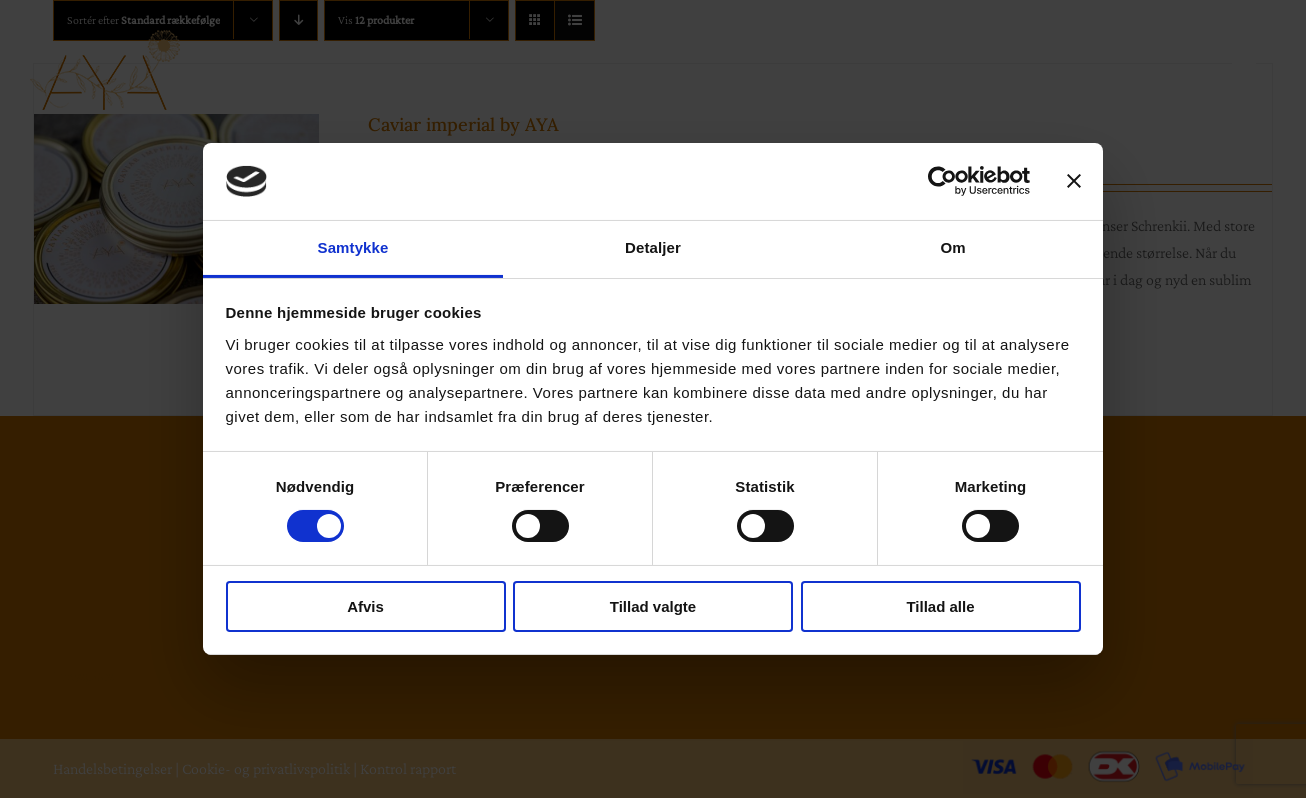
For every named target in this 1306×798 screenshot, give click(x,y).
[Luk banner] (1074, 181)
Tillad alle (940, 606)
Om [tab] (952, 247)
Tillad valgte (653, 606)
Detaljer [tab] (653, 247)
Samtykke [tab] (353, 247)
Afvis (365, 606)
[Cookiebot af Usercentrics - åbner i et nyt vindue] (942, 181)
